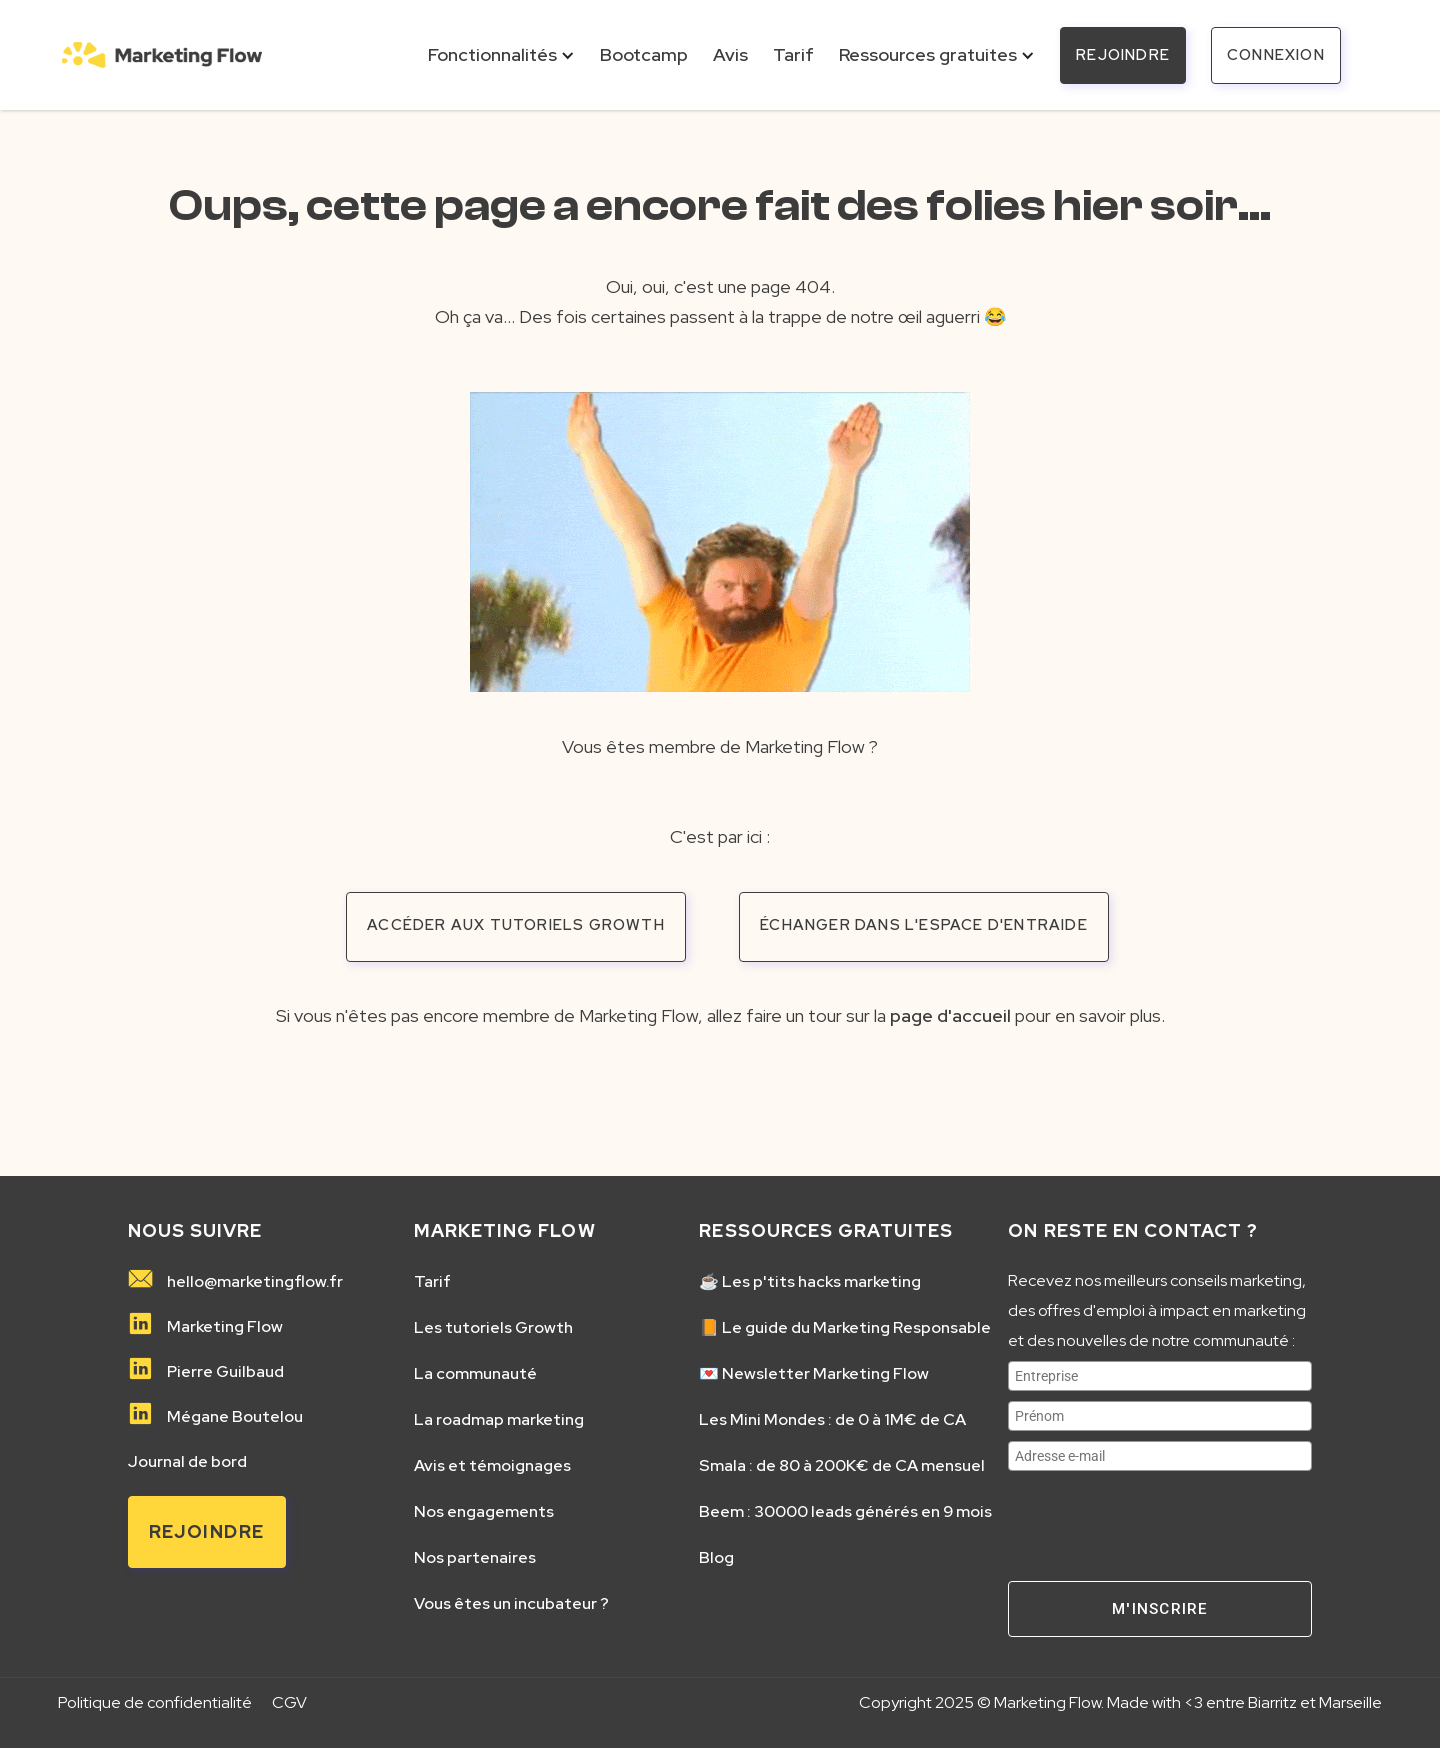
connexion (1276, 55)
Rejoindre (207, 1531)
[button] (501, 55)
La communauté (475, 1374)
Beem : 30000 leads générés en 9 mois (845, 1512)
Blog (716, 1558)
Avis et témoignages (492, 1466)
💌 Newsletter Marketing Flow (814, 1374)
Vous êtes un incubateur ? (511, 1604)
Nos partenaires (475, 1558)
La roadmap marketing (499, 1420)
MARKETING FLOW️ (505, 1230)
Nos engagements (484, 1512)
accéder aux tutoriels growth (516, 925)
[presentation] (1160, 1520)
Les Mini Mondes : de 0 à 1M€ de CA (832, 1420)
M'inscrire (1160, 1609)
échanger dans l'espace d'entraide (924, 925)
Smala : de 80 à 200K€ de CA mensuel (842, 1466)
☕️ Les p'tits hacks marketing (810, 1282)
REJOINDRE (1123, 55)
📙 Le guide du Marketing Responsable (845, 1328)
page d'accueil (950, 1015)
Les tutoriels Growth (493, 1328)
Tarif (432, 1282)
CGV (289, 1702)
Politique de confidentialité (155, 1702)
